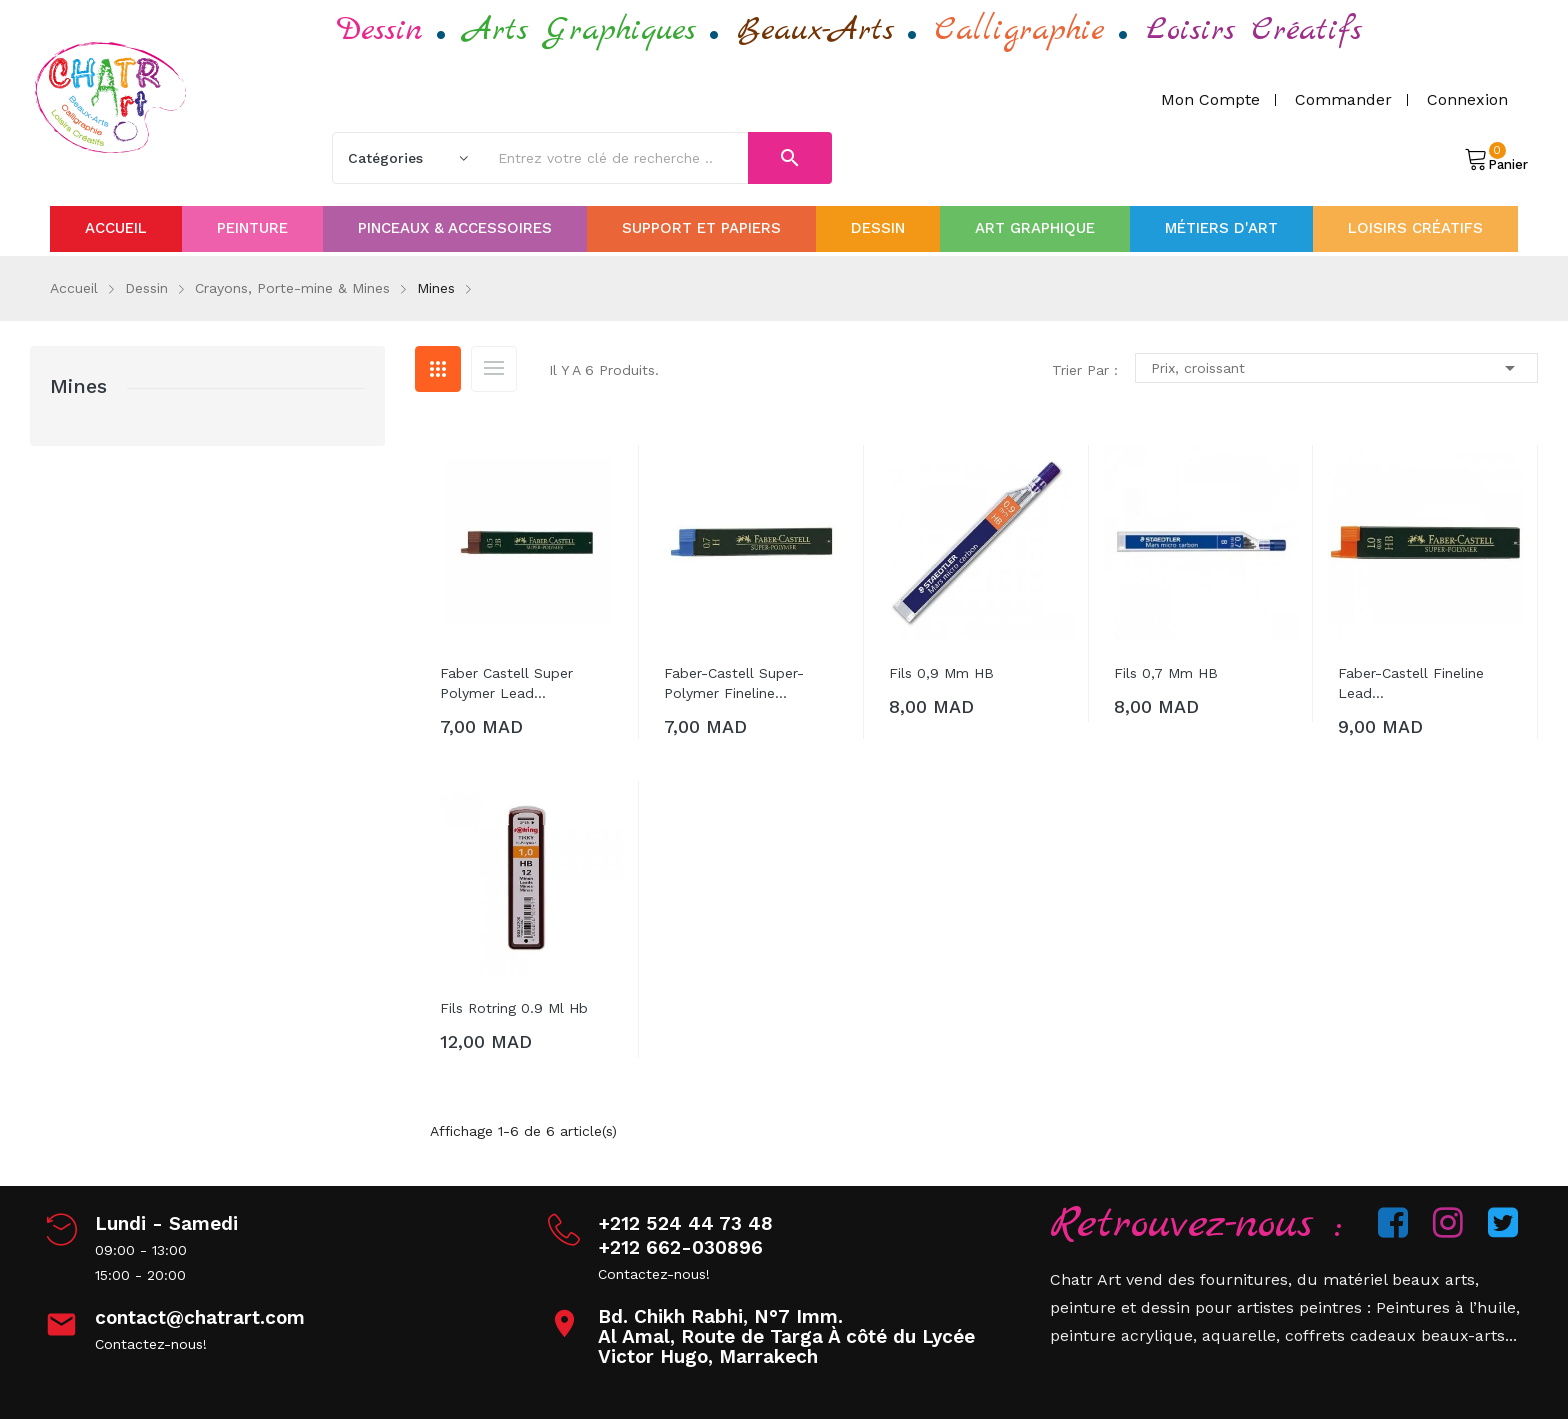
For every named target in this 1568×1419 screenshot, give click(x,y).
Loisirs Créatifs (1254, 30)
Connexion (1467, 99)
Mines (78, 386)
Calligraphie (1020, 30)
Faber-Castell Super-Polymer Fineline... (734, 683)
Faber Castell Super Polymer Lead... (506, 683)
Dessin (380, 30)
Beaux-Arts (815, 30)
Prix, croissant (1336, 368)
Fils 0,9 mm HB (941, 673)
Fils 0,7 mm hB (1166, 673)
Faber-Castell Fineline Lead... (1411, 683)
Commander (1343, 99)
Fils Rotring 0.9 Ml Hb (514, 1008)
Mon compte (1210, 99)
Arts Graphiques (580, 30)
